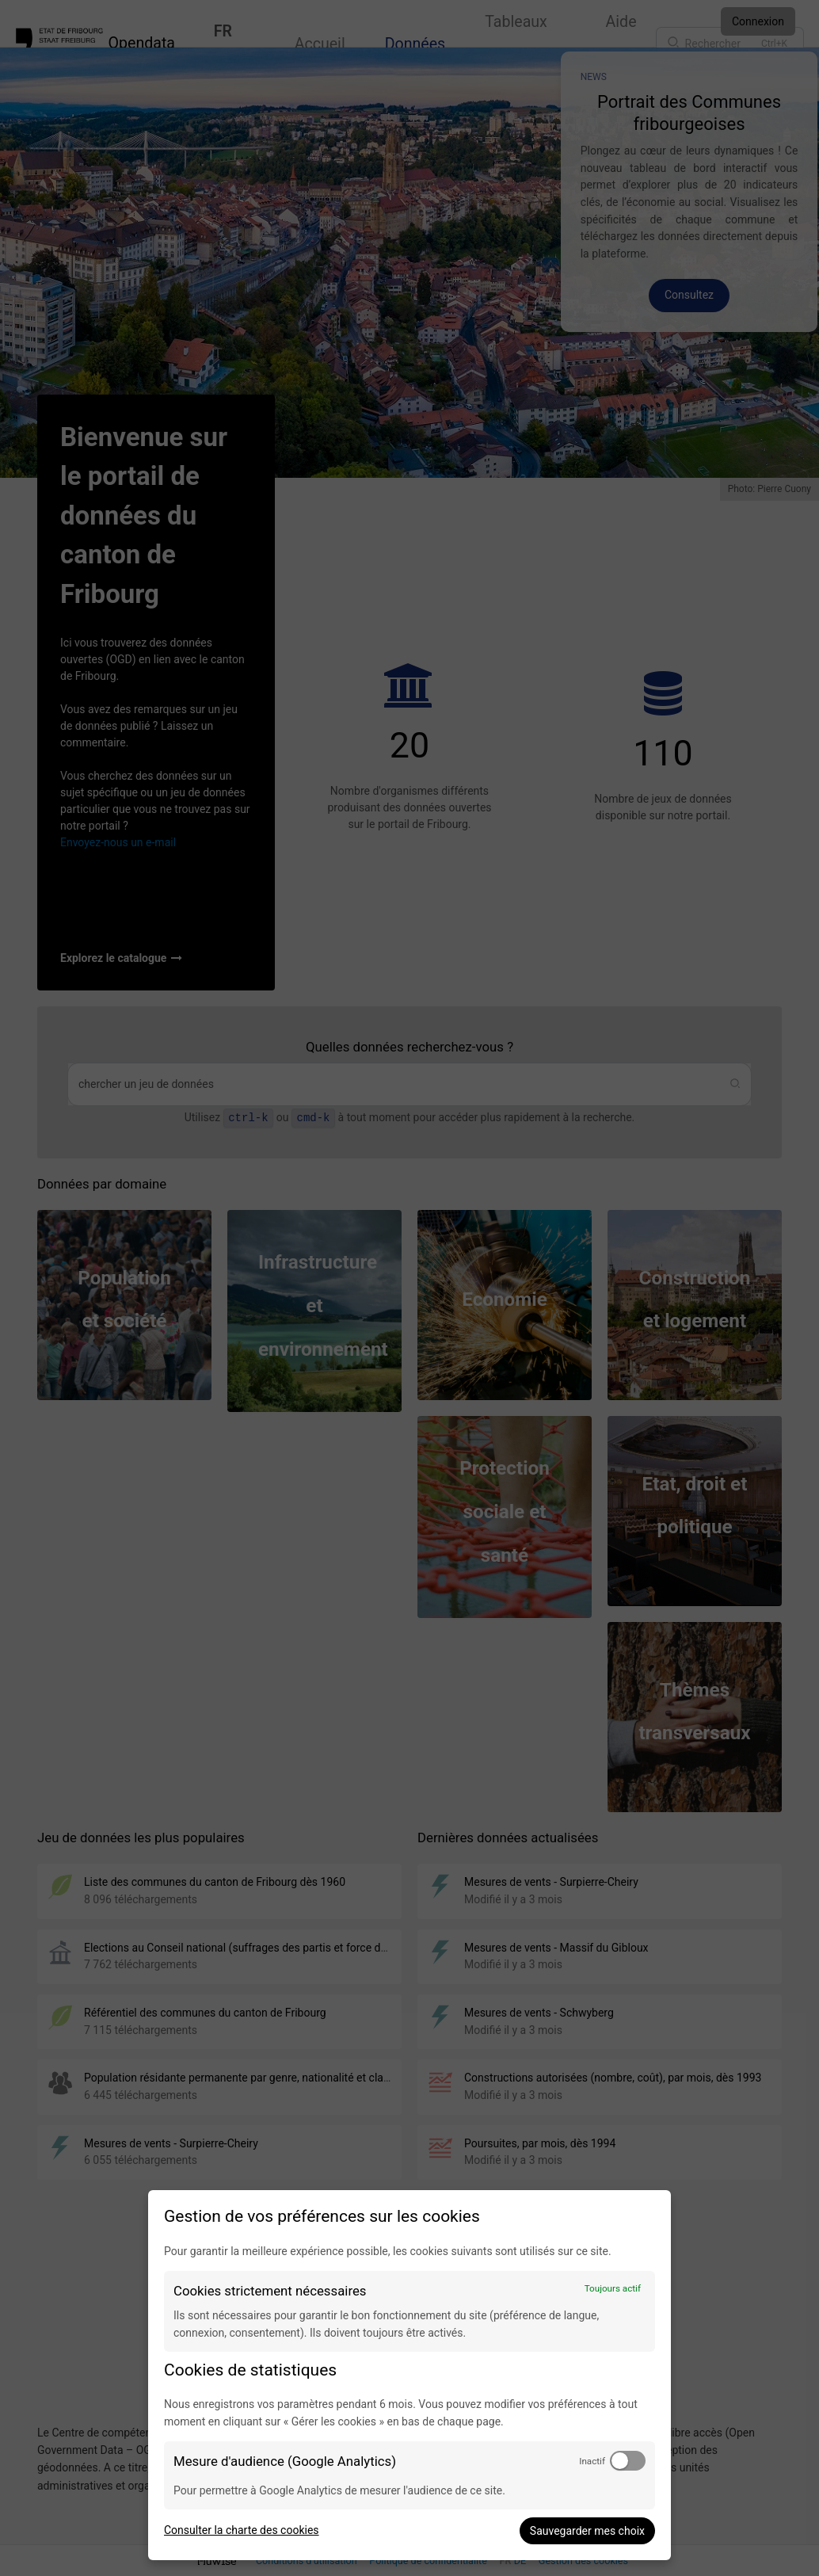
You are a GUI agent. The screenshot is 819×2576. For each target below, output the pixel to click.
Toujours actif (613, 2288)
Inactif (592, 2461)
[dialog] (409, 2375)
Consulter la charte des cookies (241, 2530)
